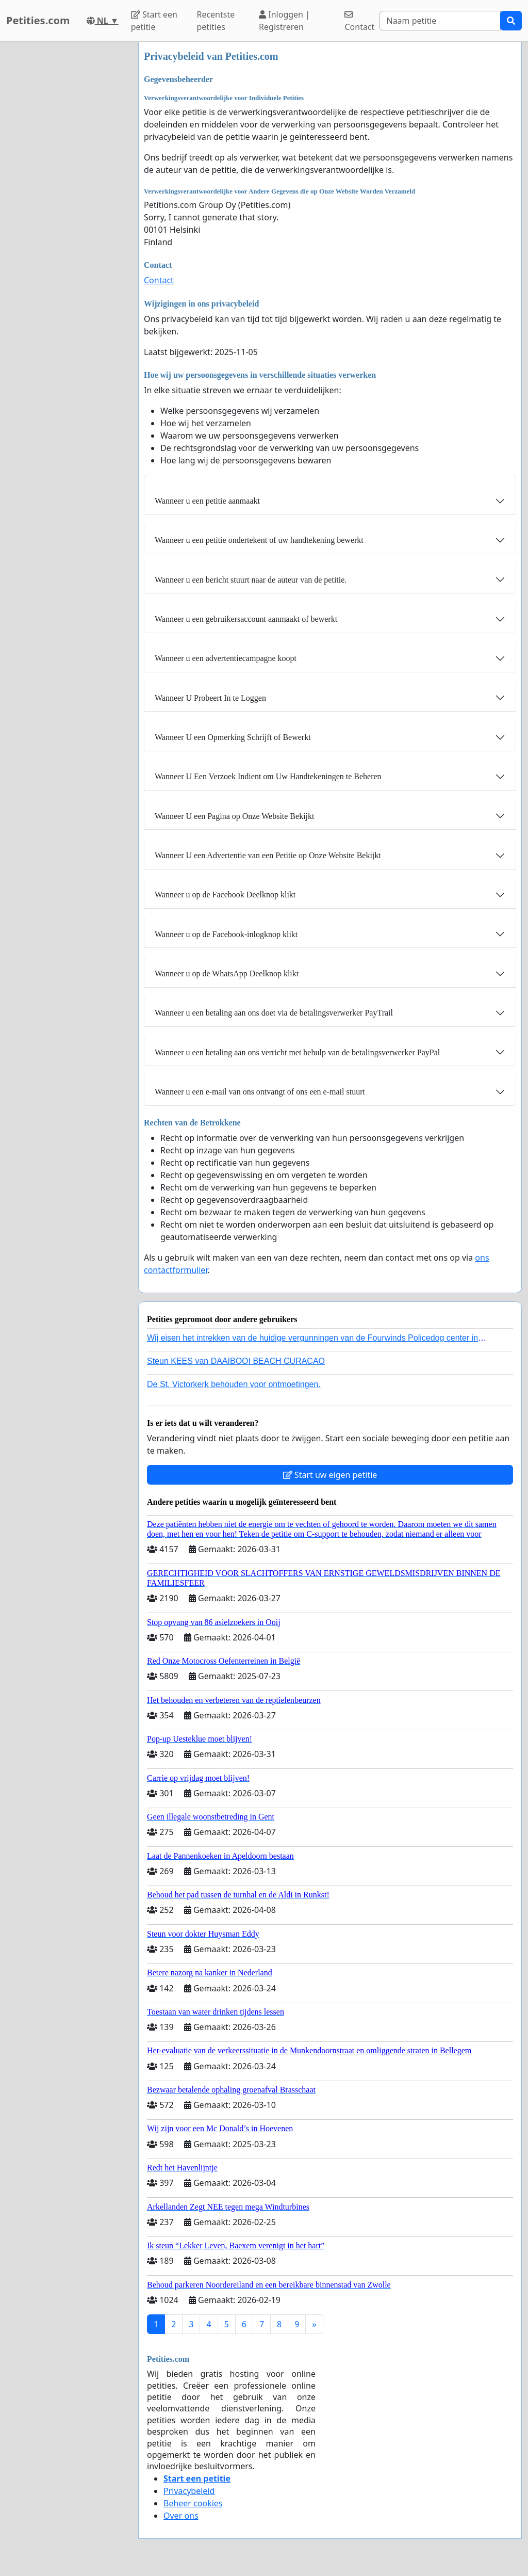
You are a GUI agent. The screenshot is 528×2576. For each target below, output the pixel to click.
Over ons (181, 2515)
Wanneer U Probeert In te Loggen (210, 698)
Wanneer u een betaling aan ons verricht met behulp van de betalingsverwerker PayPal (297, 1052)
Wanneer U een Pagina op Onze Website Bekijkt (234, 816)
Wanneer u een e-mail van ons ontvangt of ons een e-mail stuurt (260, 1091)
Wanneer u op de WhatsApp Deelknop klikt (227, 973)
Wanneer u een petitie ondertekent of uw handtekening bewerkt (259, 540)
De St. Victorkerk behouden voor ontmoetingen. (234, 1384)
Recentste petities (215, 21)
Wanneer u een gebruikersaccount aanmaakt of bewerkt (246, 619)
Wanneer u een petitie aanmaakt (207, 500)
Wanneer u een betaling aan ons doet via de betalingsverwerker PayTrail (274, 1012)
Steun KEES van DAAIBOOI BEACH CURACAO (236, 1361)
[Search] (440, 20)
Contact (359, 21)
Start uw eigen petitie (330, 1474)
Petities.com (38, 20)
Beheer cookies (193, 2503)
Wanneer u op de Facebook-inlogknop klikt (226, 934)
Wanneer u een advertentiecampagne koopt (225, 658)
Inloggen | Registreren (284, 21)
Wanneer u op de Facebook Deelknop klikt (225, 894)
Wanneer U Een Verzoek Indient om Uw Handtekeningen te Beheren (268, 776)
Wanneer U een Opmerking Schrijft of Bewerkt (233, 737)
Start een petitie (154, 21)
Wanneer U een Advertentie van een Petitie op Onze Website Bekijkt (268, 855)
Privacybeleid (188, 2491)
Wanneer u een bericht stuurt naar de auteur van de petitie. (250, 579)
